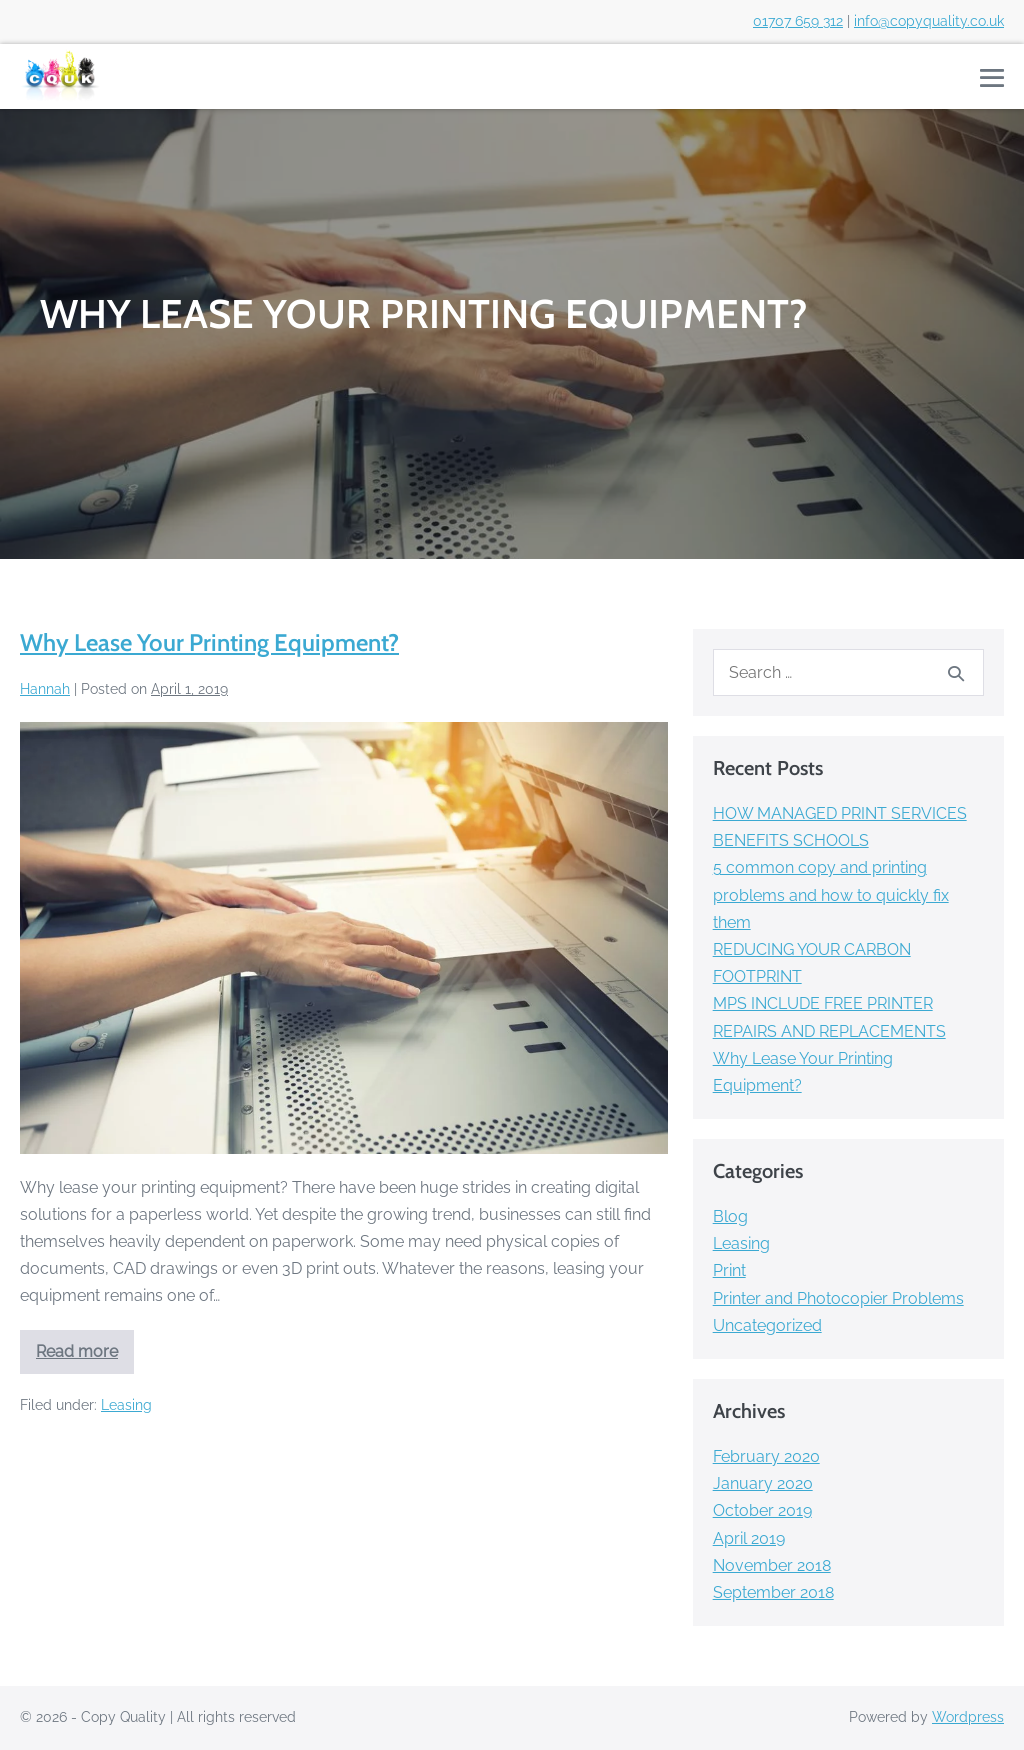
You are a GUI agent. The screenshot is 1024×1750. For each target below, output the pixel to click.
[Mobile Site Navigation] (992, 78)
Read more (85, 1358)
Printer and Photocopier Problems (838, 1298)
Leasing (126, 1405)
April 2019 (749, 1538)
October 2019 (762, 1510)
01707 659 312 (798, 21)
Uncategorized (767, 1325)
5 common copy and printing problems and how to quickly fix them (831, 894)
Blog (730, 1216)
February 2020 (766, 1456)
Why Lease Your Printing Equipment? (209, 642)
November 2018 (772, 1565)
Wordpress (968, 1717)
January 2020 (763, 1483)
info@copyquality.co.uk (929, 21)
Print (729, 1270)
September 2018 (773, 1592)
